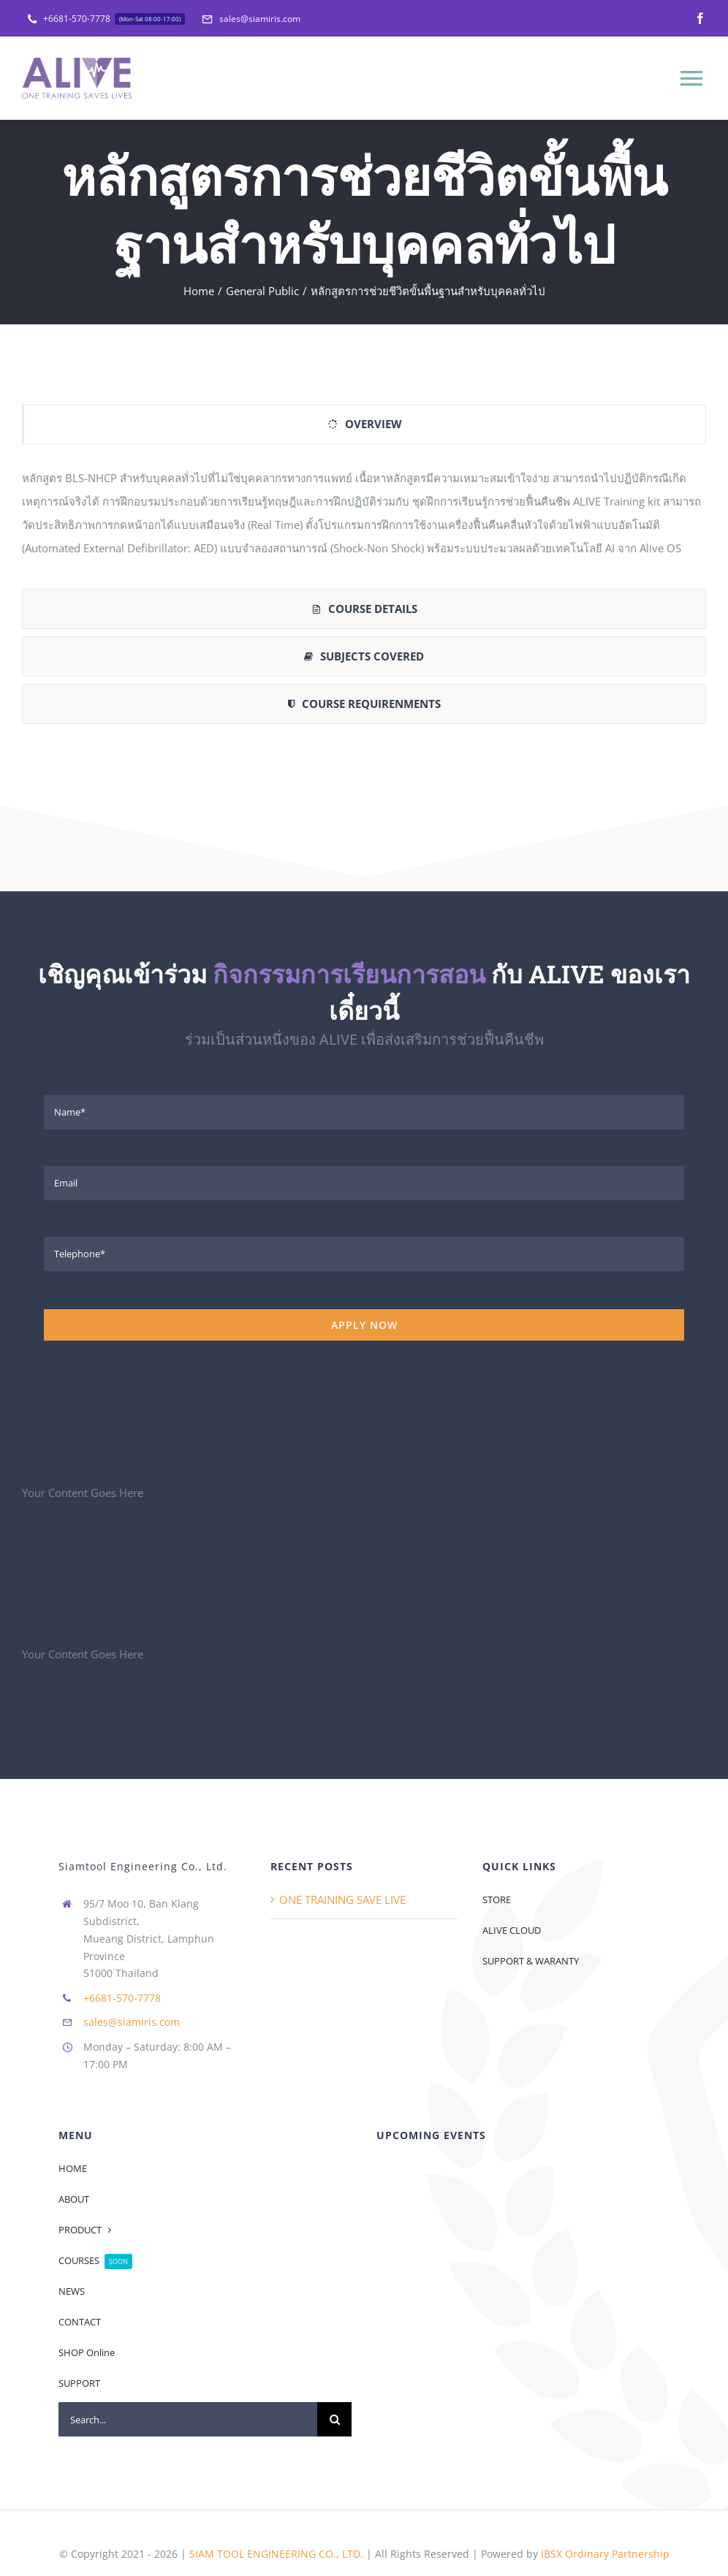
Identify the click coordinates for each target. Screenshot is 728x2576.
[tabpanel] (364, 520)
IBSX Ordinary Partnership (605, 2520)
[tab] (364, 424)
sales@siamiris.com (131, 1988)
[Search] (334, 2386)
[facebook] (700, 18)
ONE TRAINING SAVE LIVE (342, 1866)
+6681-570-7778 (122, 1963)
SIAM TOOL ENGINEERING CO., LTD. (276, 2520)
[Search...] (187, 2386)
